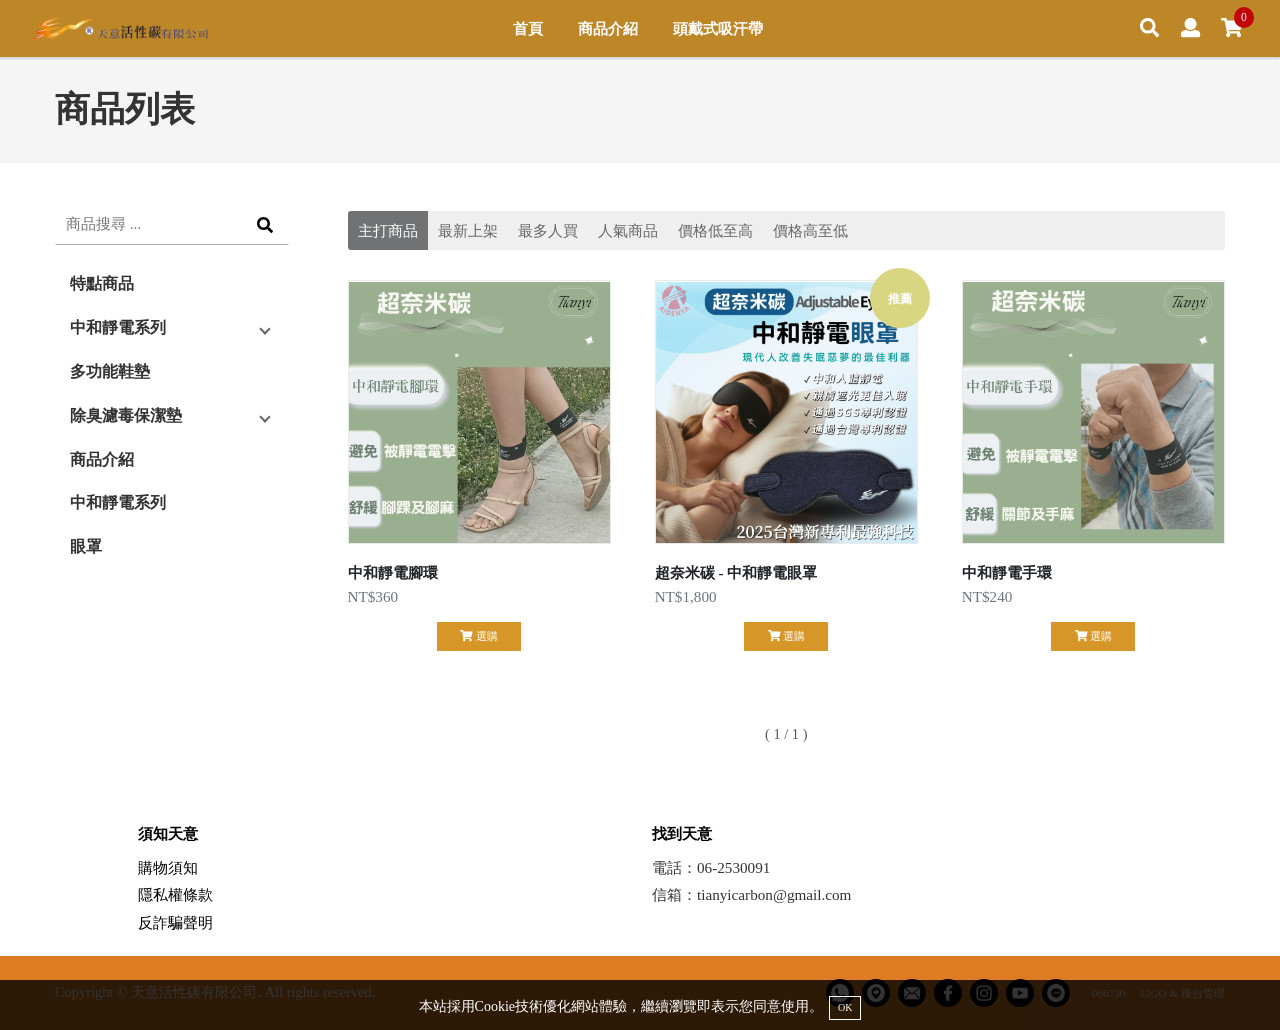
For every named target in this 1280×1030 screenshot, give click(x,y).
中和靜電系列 (118, 327)
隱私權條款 (175, 894)
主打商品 (388, 230)
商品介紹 (608, 28)
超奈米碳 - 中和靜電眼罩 (736, 572)
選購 (478, 636)
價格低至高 (715, 230)
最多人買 (548, 230)
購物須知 (168, 867)
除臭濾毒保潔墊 (126, 415)
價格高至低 (810, 230)
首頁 (528, 28)
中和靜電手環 (1007, 572)
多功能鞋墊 (110, 371)
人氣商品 (628, 230)
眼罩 (86, 546)
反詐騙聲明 (175, 922)
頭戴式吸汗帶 (718, 28)
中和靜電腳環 (393, 572)
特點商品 (102, 283)
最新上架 (468, 230)
